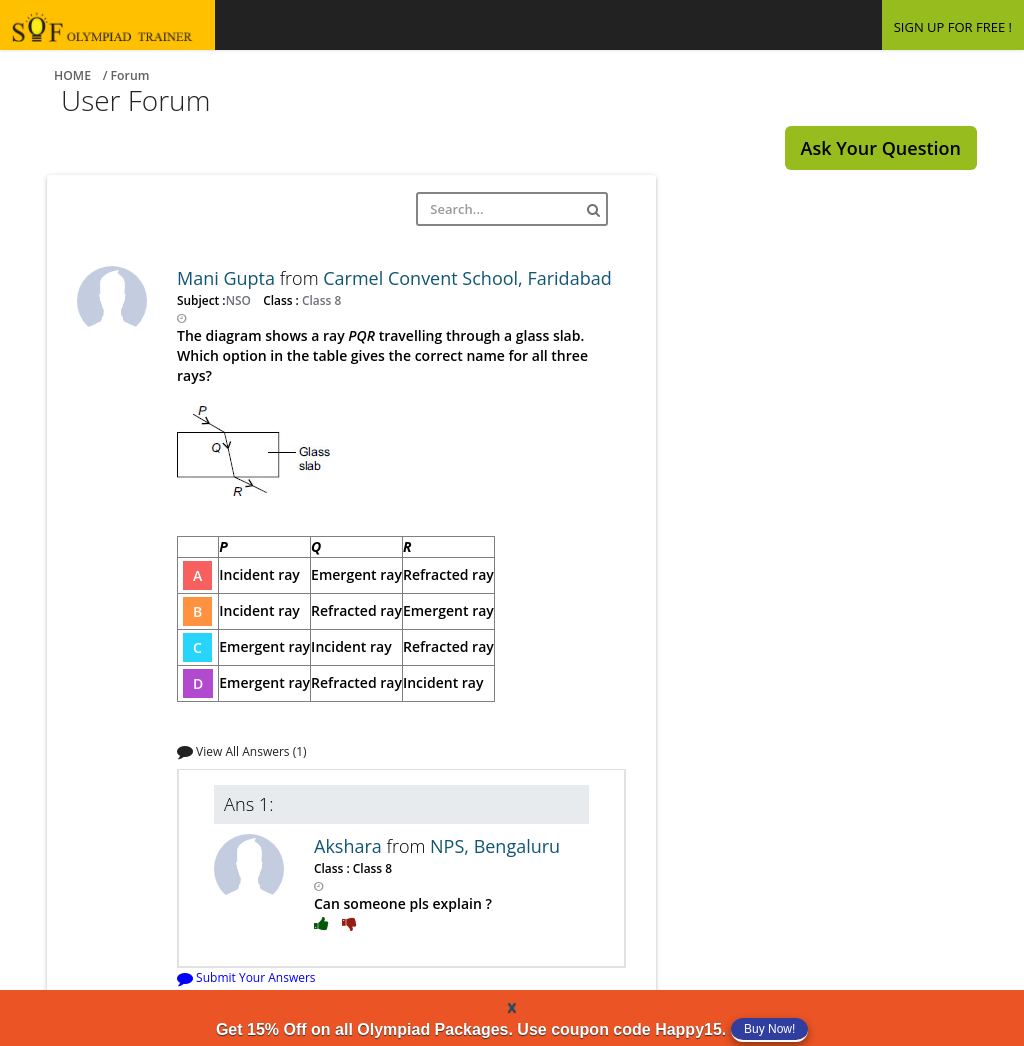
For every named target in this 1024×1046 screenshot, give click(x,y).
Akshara (350, 846)
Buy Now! (769, 1029)
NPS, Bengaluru (495, 846)
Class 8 (320, 300)
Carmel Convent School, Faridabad (467, 278)
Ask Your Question (881, 148)
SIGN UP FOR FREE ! (953, 27)
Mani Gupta (228, 278)
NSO (240, 300)
